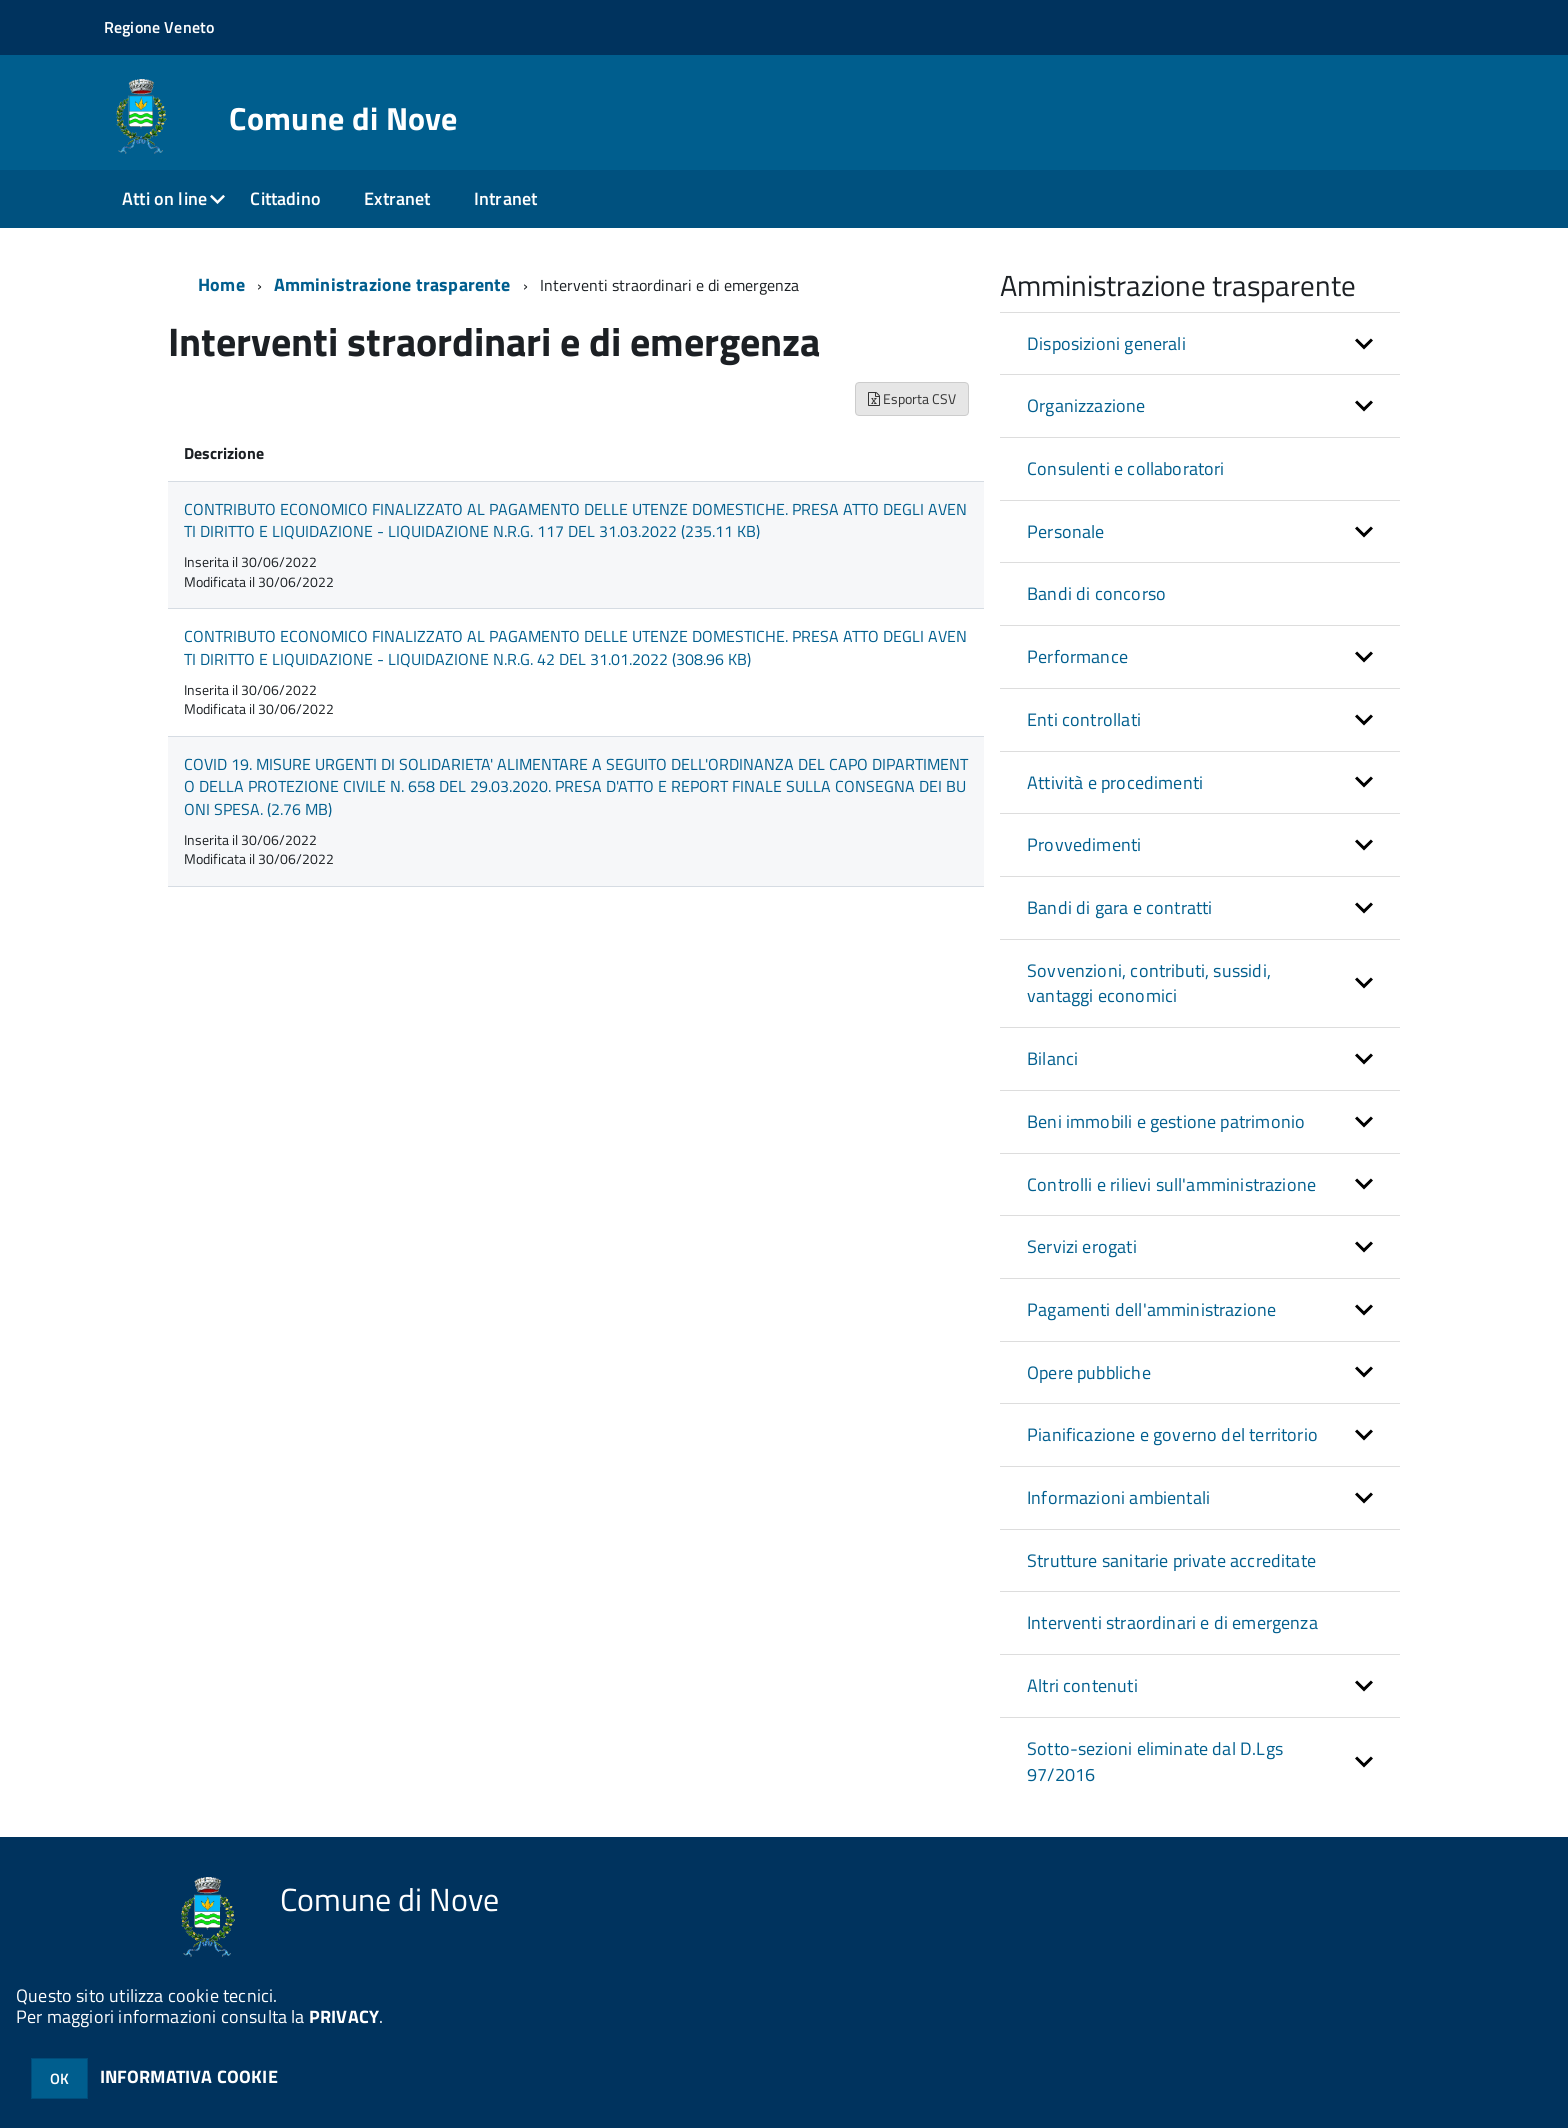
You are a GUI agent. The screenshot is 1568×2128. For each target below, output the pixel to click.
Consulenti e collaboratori (1126, 468)
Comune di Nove (343, 118)
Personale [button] (1066, 531)
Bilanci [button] (1052, 1058)
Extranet (397, 198)
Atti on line (164, 198)
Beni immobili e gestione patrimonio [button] (1166, 1121)
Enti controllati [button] (1084, 719)
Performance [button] (1077, 656)
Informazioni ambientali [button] (1118, 1497)
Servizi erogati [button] (1082, 1246)
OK (59, 2078)
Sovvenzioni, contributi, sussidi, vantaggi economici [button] (1149, 983)
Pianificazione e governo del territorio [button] (1172, 1434)
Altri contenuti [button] (1082, 1685)
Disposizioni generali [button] (1106, 343)
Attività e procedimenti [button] (1115, 782)
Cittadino (285, 198)
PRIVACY (344, 2016)
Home (221, 284)
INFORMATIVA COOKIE (189, 2076)
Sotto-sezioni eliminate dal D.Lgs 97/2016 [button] (1155, 1761)
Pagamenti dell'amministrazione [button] (1151, 1309)
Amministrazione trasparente (392, 284)
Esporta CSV (912, 398)
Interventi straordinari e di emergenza (1172, 1622)
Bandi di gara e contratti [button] (1120, 907)
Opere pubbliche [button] (1089, 1372)
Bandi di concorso (1096, 593)
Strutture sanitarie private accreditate (1171, 1560)
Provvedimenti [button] (1084, 844)
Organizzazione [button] (1086, 405)
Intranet (505, 198)
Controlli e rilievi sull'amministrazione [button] (1171, 1184)
